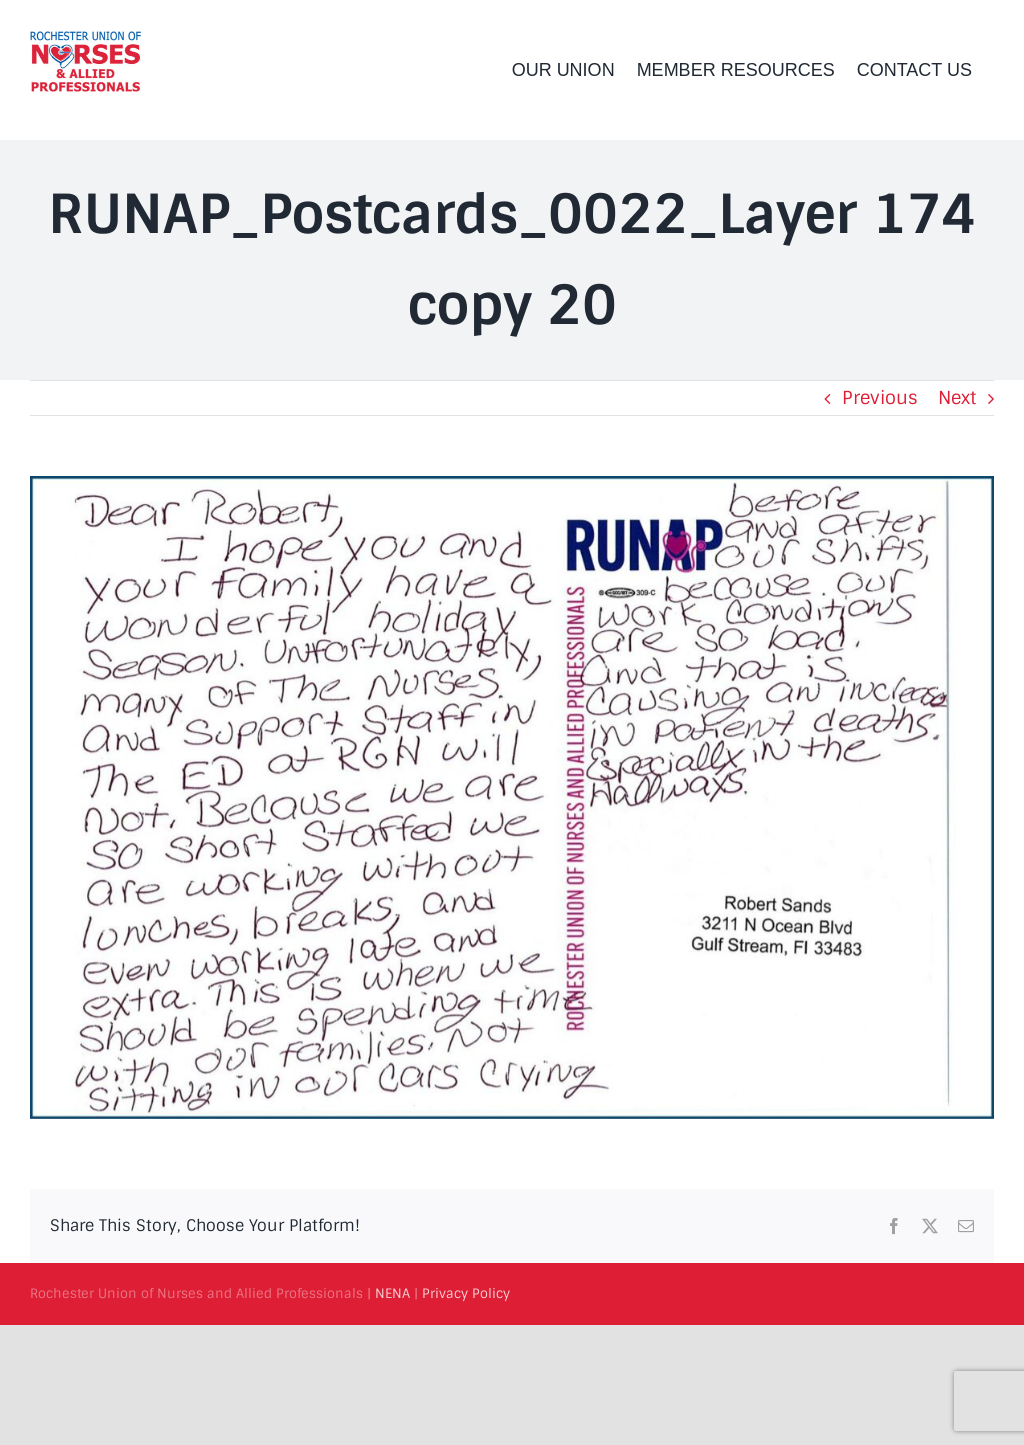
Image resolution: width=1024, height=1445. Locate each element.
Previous (880, 398)
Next (957, 398)
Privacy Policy (466, 1293)
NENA (392, 1293)
